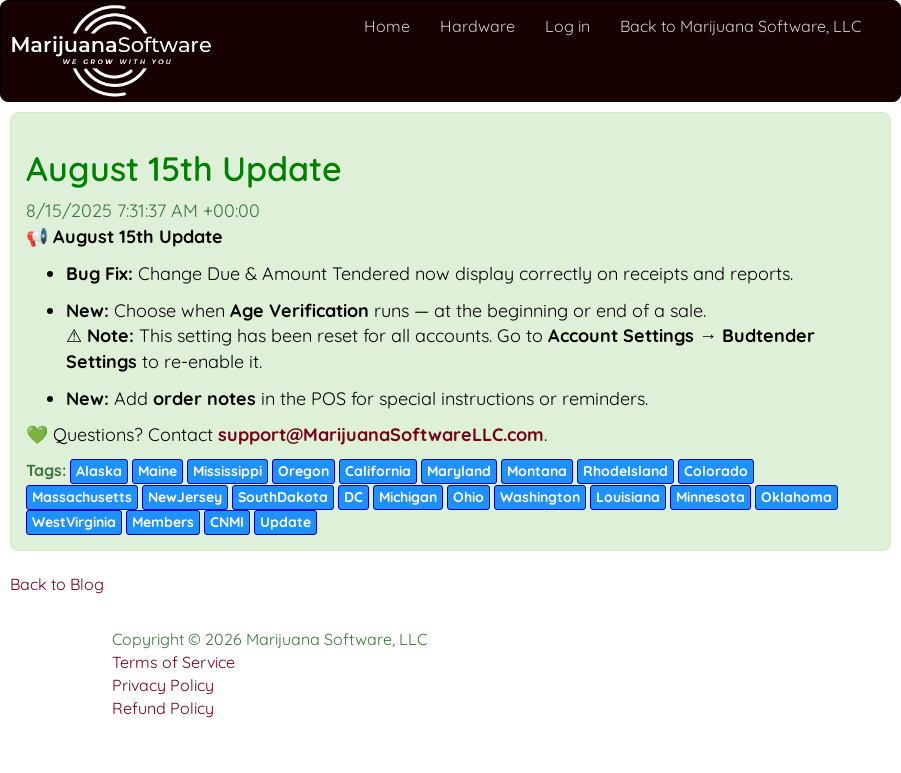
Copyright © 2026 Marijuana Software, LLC (269, 639)
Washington (540, 497)
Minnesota (710, 497)
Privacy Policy (163, 685)
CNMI (227, 522)
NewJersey (185, 497)
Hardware (477, 26)
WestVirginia (74, 522)
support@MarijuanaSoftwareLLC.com (381, 434)
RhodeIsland (625, 471)
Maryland (459, 471)
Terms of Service (173, 662)
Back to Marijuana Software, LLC (740, 26)
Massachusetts (82, 497)
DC (353, 497)
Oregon (303, 471)
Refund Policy (163, 708)
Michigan (408, 497)
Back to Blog (57, 584)
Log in (567, 26)
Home (387, 26)
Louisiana (628, 497)
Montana (537, 471)
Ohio (468, 497)
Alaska (99, 471)
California (378, 471)
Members (163, 522)
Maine (157, 471)
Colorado (716, 471)
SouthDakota (283, 497)
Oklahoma (796, 497)
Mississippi (227, 471)
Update (285, 522)
